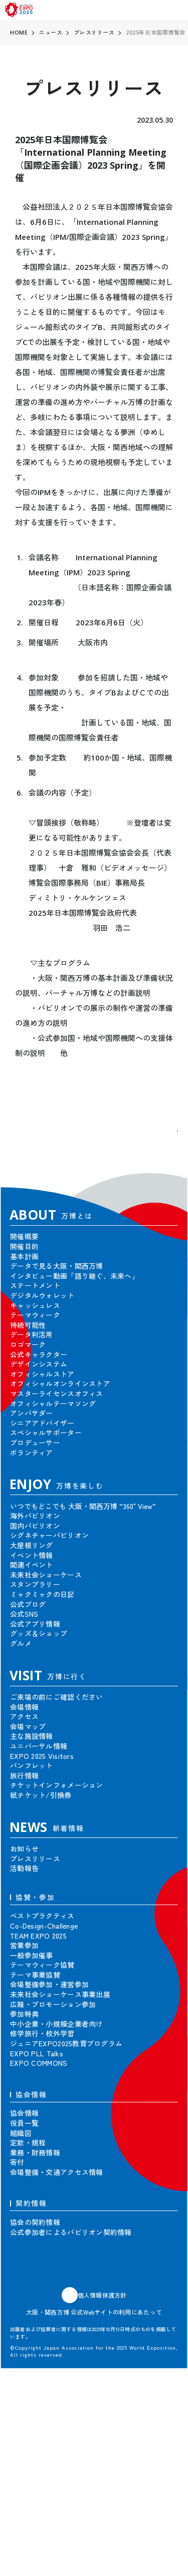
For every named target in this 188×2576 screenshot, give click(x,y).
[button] (163, 1146)
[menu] (177, 10)
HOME (19, 32)
